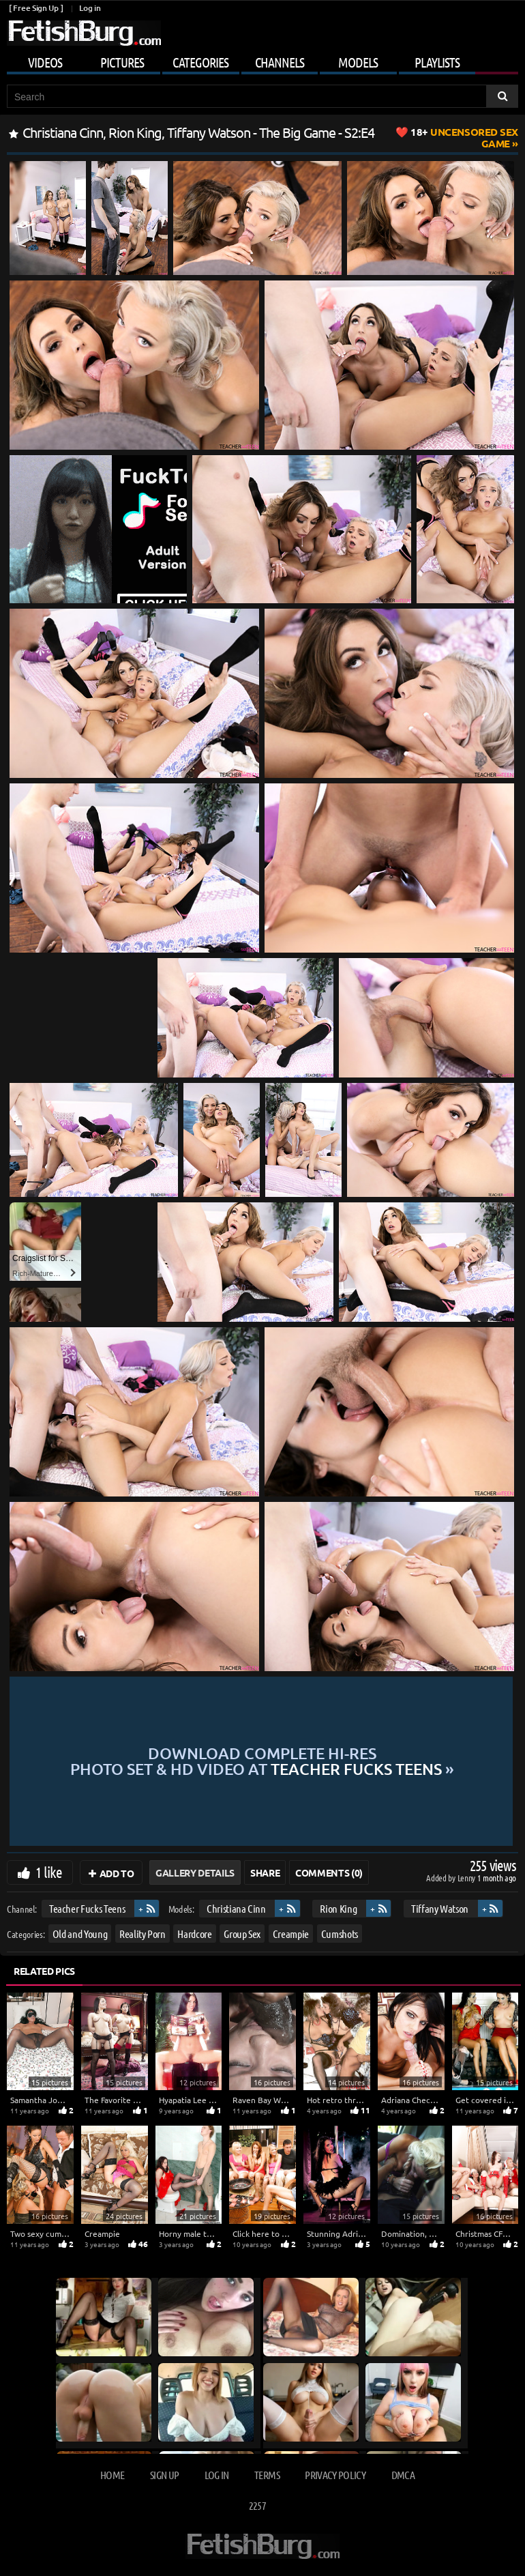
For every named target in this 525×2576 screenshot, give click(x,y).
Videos (45, 62)
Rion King (338, 1908)
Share (265, 1872)
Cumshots (339, 1933)
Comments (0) (329, 1872)
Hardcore (194, 1933)
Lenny (467, 1877)
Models (358, 62)
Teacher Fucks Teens (87, 1908)
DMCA (403, 2474)
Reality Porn (142, 1933)
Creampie (291, 1933)
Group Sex (242, 1933)
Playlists (437, 62)
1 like (48, 1872)
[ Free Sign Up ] (36, 8)
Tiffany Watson (439, 1908)
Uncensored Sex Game (464, 137)
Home (112, 2474)
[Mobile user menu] (262, 60)
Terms (267, 2474)
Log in (89, 8)
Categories (200, 62)
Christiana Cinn (236, 1908)
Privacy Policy (335, 2474)
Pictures (122, 62)
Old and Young (79, 1933)
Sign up (164, 2474)
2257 (257, 2505)
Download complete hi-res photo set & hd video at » (262, 1761)
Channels (279, 62)
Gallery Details (195, 1872)
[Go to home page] (84, 33)
